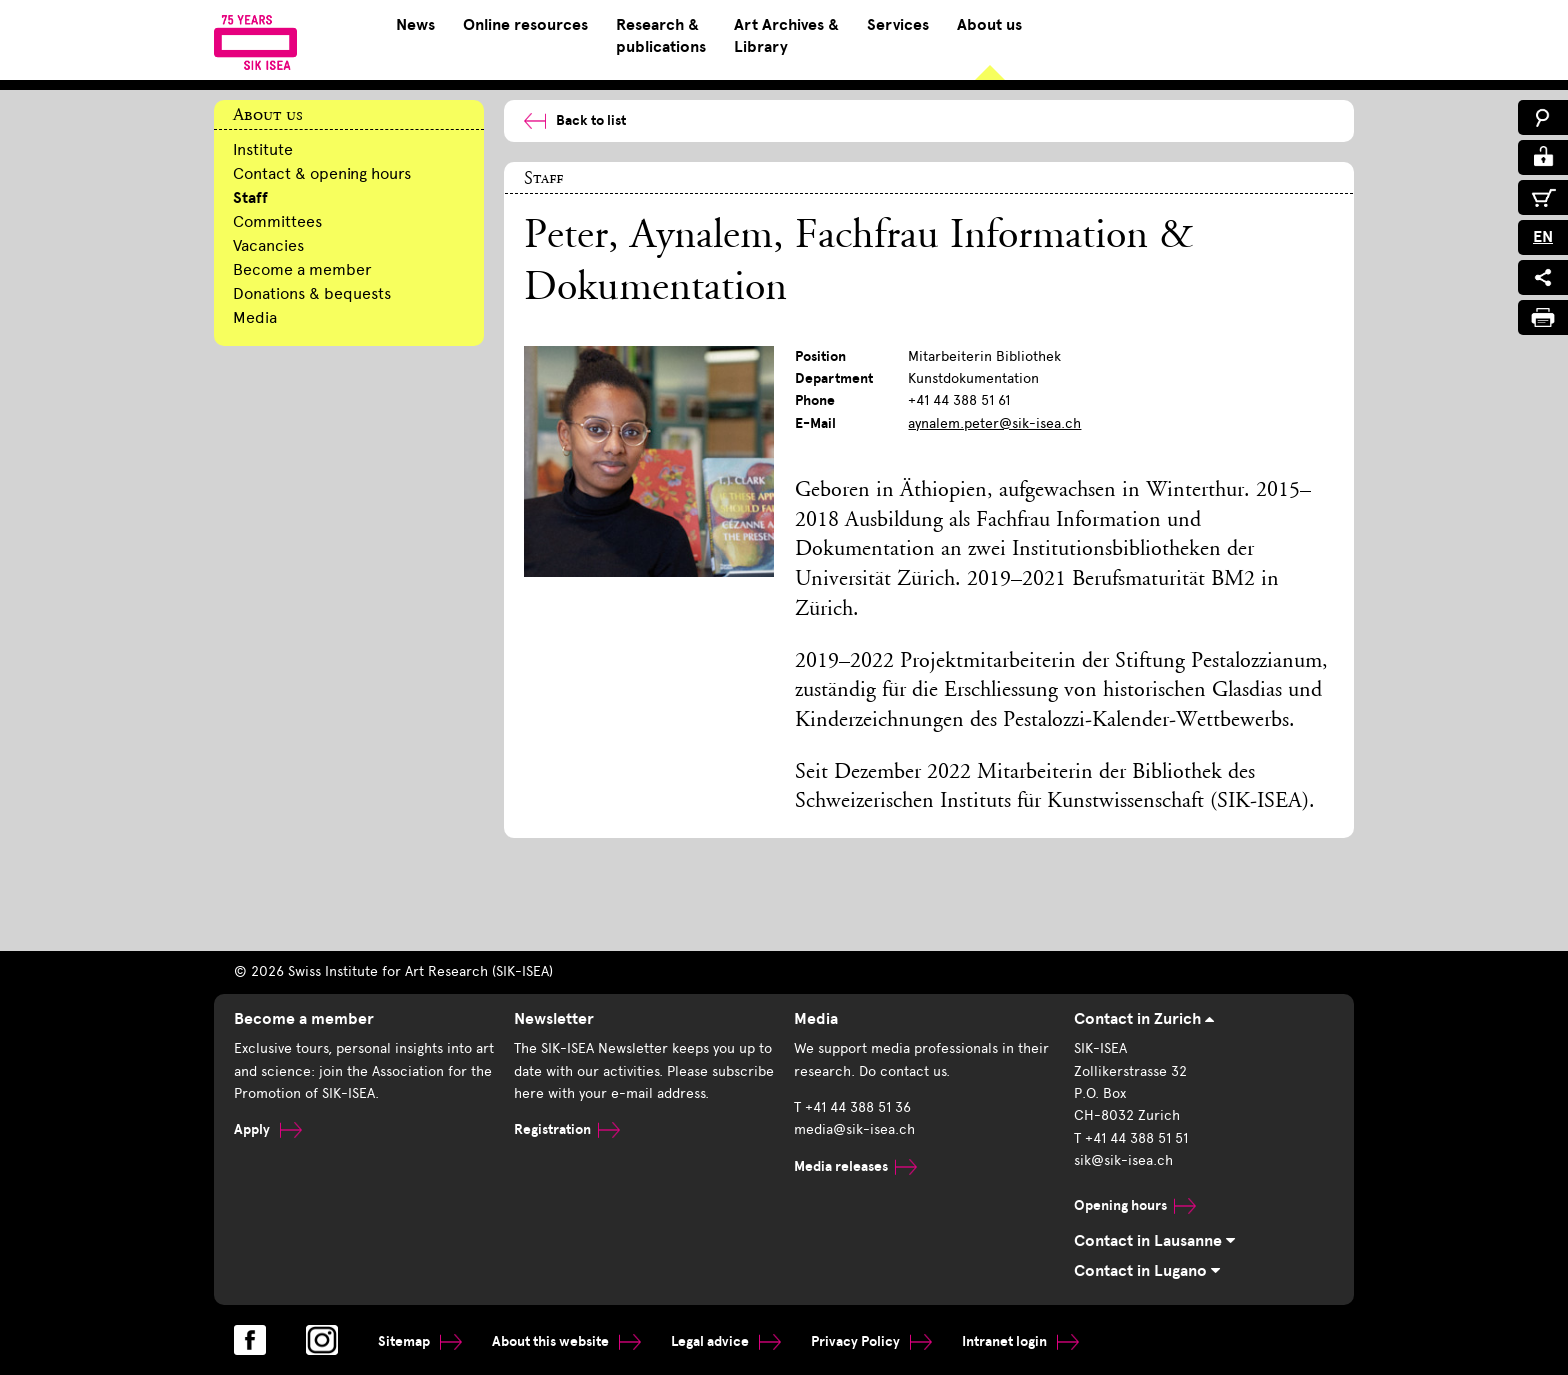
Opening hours (1135, 1205)
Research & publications (661, 36)
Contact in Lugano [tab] (1147, 1271)
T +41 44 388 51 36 (852, 1107)
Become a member (302, 269)
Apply (268, 1129)
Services (898, 25)
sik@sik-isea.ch (1123, 1160)
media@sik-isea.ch (854, 1129)
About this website (566, 1341)
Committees (277, 221)
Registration (567, 1129)
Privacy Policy (871, 1341)
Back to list (575, 120)
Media (255, 317)
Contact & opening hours (322, 173)
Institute (263, 149)
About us (989, 25)
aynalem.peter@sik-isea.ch (994, 423)
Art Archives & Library (786, 36)
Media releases (855, 1166)
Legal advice (726, 1341)
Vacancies (268, 245)
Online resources (525, 25)
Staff (250, 198)
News (415, 25)
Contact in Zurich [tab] (1144, 1019)
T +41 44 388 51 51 (1131, 1138)
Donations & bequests (312, 293)
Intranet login (1020, 1341)
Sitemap (420, 1341)
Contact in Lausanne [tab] (1154, 1241)
